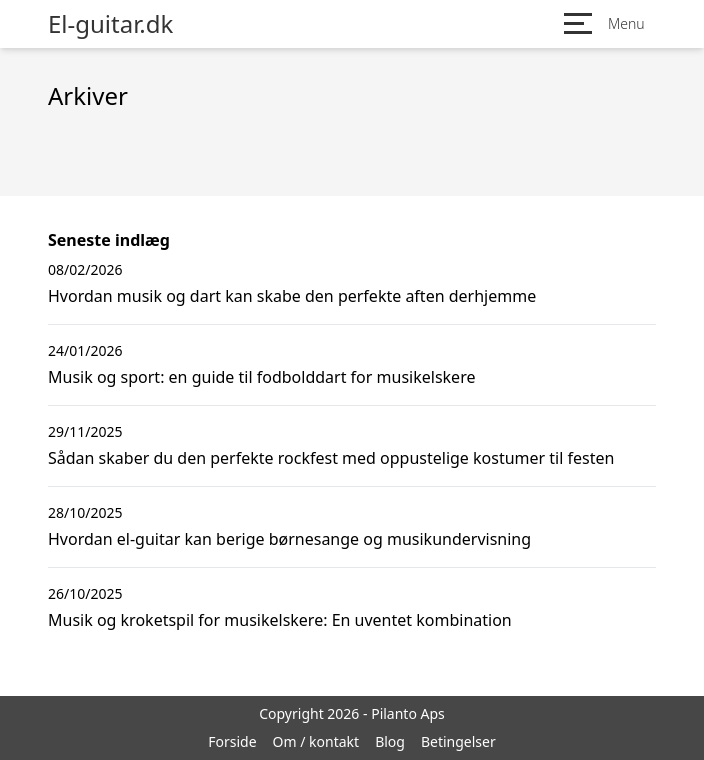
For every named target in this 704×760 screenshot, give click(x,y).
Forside (232, 741)
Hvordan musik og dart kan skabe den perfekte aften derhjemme (292, 296)
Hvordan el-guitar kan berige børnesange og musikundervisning (289, 539)
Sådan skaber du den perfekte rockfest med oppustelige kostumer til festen (331, 458)
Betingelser (458, 741)
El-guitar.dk (110, 24)
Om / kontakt (316, 741)
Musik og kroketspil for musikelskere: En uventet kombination (280, 620)
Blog (390, 741)
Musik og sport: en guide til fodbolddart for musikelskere (261, 377)
